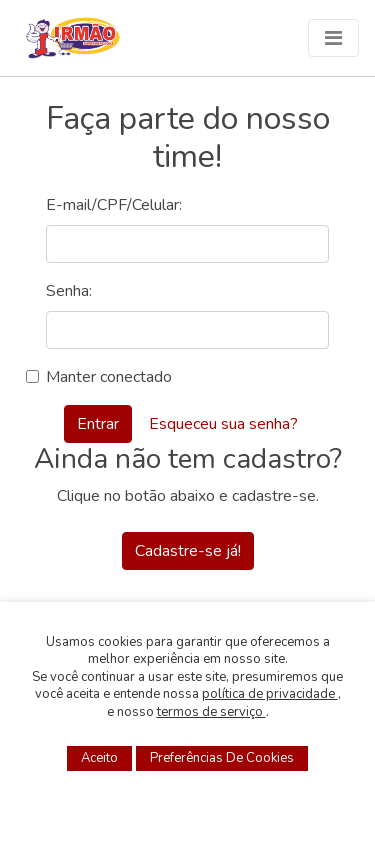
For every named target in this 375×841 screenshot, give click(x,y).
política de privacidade (270, 694)
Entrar (98, 424)
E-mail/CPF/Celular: (114, 205)
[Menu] (333, 38)
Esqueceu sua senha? (223, 424)
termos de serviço (211, 712)
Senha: (69, 291)
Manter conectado (109, 377)
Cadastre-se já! (188, 551)
